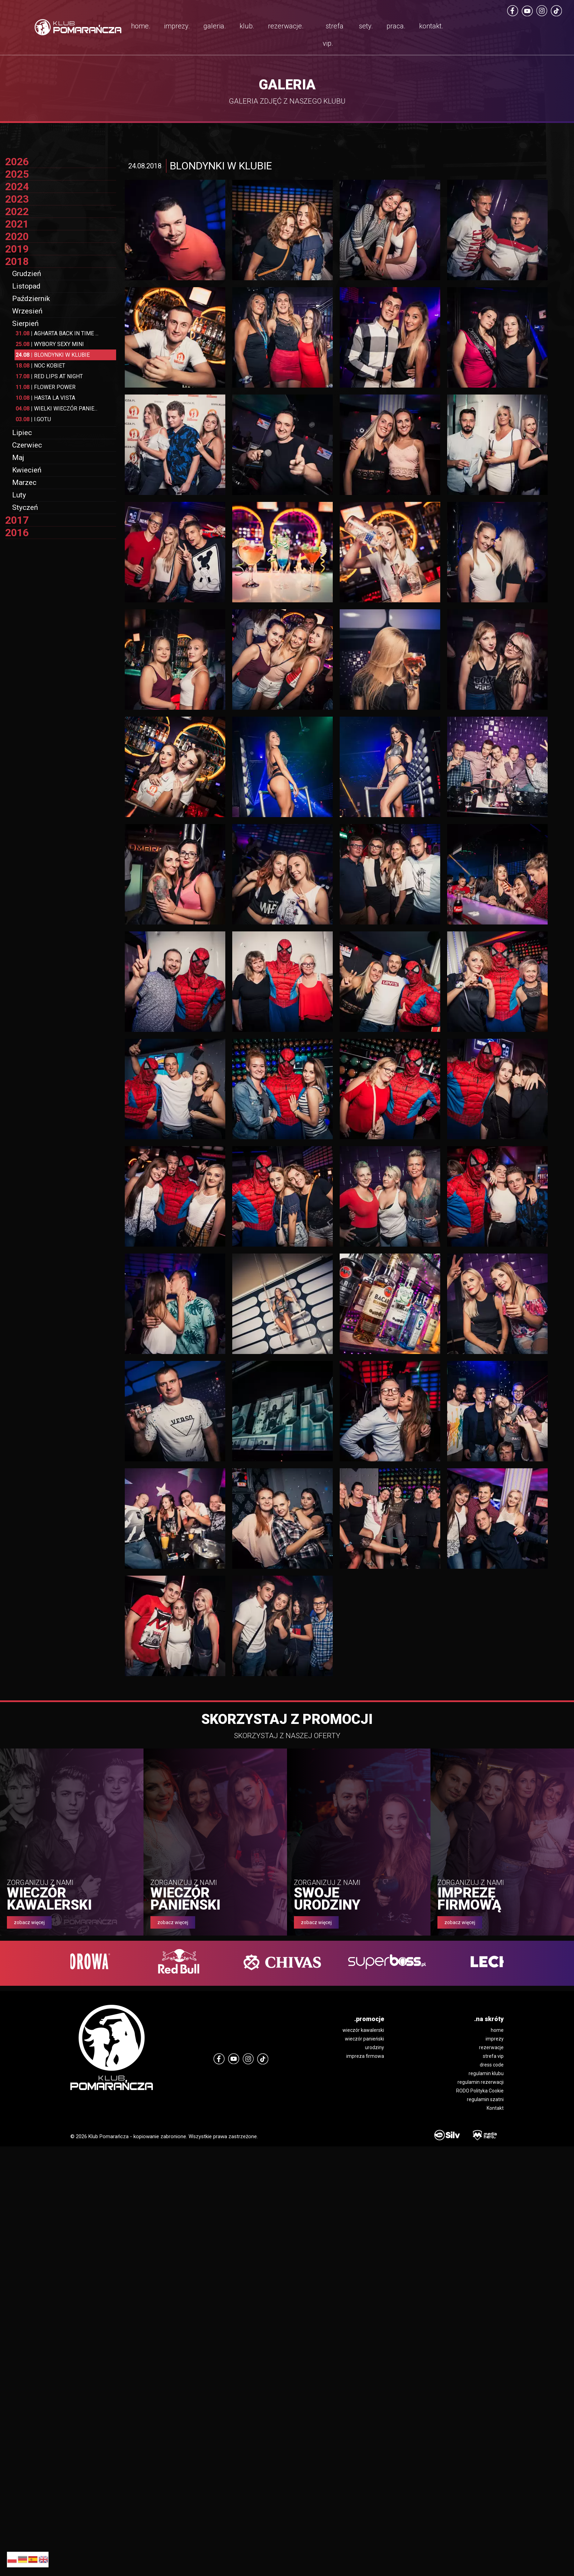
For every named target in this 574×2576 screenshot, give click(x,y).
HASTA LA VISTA (45, 398)
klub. (247, 26)
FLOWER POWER (46, 387)
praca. (396, 26)
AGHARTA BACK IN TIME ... (57, 333)
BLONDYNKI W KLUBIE (53, 355)
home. (140, 26)
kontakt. (431, 26)
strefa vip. (333, 34)
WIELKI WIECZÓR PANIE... (56, 408)
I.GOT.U (33, 419)
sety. (366, 26)
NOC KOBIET (40, 365)
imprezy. (177, 26)
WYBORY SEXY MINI (50, 344)
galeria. (214, 26)
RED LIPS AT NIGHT (49, 376)
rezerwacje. (286, 26)
